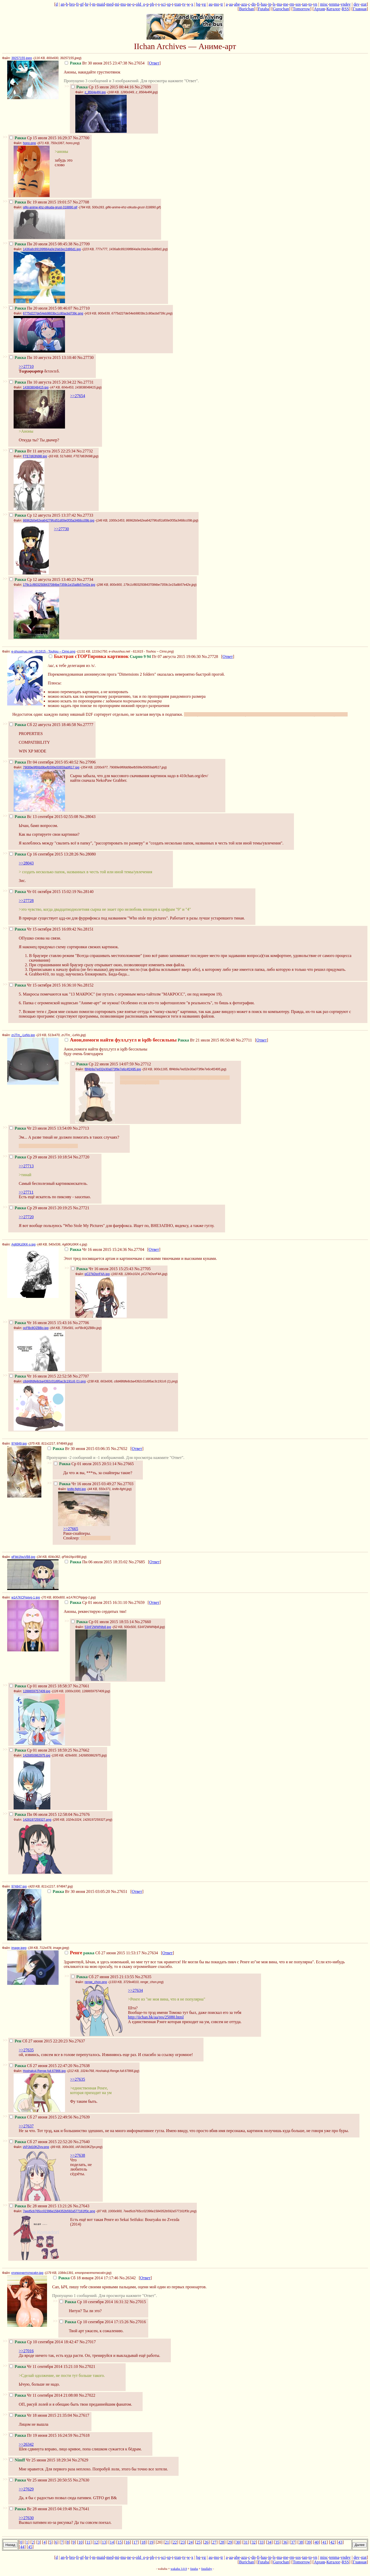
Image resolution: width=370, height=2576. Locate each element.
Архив (319, 9)
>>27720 (26, 1217)
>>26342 (26, 2444)
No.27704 (136, 1249)
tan (304, 4)
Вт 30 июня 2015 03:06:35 (79, 1448)
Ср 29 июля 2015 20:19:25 (41, 1208)
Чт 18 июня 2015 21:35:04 (41, 2415)
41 (324, 2542)
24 (191, 2542)
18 (143, 2542)
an (62, 4)
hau (264, 4)
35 (277, 2542)
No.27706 (81, 1322)
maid (101, 4)
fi (258, 4)
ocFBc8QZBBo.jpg (35, 1328)
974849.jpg (18, 1443)
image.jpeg (18, 1948)
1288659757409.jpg (36, 1691)
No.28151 (85, 929)
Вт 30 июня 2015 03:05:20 (79, 1891)
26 (206, 2542)
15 (120, 2542)
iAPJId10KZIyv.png (36, 2147)
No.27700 (81, 138)
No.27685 (136, 1562)
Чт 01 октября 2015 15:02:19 (43, 891)
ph (152, 4)
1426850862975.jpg (36, 1755)
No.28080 (87, 854)
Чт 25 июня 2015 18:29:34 (40, 2460)
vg (204, 4)
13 (104, 2542)
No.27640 (81, 2142)
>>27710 (26, 366)
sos (298, 4)
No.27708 (81, 202)
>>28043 (26, 863)
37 (293, 2542)
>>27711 (26, 1192)
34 (269, 2542)
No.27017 (87, 2342)
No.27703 (125, 1484)
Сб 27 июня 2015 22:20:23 (39, 2041)
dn (254, 4)
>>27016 (26, 2351)
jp (269, 4)
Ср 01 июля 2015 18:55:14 (102, 1622)
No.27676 (81, 1814)
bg (198, 4)
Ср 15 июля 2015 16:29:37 (41, 138)
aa (231, 4)
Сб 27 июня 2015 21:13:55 (102, 1977)
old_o (140, 4)
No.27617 (81, 2415)
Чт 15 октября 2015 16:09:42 (43, 929)
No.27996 (87, 762)
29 (230, 2542)
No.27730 (85, 357)
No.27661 (81, 1686)
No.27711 (244, 1040)
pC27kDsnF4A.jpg (97, 1274)
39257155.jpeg (21, 58)
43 (340, 2542)
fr (77, 4)
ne (129, 4)
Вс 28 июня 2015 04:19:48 (41, 2509)
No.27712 (143, 1064)
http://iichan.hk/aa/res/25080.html (156, 2017)
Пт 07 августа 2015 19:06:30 (125, 656)
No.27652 (119, 1448)
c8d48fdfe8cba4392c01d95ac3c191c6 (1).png (54, 1381)
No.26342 (127, 2278)
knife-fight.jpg (76, 1489)
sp (169, 4)
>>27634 (135, 1990)
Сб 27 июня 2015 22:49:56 (41, 2117)
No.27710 (81, 308)
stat (363, 4)
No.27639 (81, 2117)
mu (123, 4)
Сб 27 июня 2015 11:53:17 (103, 1953)
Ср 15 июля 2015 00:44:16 (102, 87)
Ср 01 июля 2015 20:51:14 (85, 1464)
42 (332, 2542)
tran (177, 4)
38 (301, 2542)
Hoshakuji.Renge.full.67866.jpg (44, 2071)
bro (72, 4)
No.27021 (87, 2366)
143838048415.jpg (35, 387)
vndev (346, 4)
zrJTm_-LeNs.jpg (23, 1035)
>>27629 (26, 2489)
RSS (345, 9)
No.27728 (210, 656)
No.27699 (143, 87)
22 (175, 2542)
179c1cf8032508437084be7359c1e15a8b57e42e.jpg (59, 585)
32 (254, 2542)
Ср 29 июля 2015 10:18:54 (41, 1157)
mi (117, 4)
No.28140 (85, 891)
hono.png (29, 143)
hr (86, 4)
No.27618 (81, 2435)
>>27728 (26, 900)
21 (167, 2542)
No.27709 (81, 244)
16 (127, 2542)
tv (184, 4)
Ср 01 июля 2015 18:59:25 (41, 1750)
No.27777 (85, 724)
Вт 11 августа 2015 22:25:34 (43, 451)
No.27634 (150, 1953)
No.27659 (136, 1602)
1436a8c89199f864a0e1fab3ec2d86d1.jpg (52, 249)
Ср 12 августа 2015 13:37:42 (43, 515)
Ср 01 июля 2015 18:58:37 (41, 1686)
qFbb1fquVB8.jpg (23, 1557)
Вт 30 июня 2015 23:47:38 (96, 63)
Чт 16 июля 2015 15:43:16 (41, 1322)
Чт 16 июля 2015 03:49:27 (85, 1484)
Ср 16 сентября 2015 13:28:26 (44, 854)
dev (356, 4)
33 (262, 2542)
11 (88, 2542)
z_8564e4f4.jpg (95, 92)
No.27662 (81, 1750)
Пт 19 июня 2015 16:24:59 (41, 2435)
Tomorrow (301, 9)
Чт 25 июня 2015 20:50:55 (41, 2480)
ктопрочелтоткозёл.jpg (27, 2273)
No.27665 (125, 1464)
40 (316, 2542)
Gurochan (281, 9)
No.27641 (81, 2509)
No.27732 (85, 451)
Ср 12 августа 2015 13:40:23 (43, 579)
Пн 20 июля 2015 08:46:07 (41, 308)
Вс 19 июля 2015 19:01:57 (41, 202)
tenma (334, 4)
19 (151, 2542)
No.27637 (77, 2041)
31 (246, 2542)
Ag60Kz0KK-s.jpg (23, 1244)
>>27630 (26, 2518)
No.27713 (81, 1128)
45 (30, 2547)
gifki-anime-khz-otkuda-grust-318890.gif (50, 207)
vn (315, 4)
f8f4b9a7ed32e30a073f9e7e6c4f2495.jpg (113, 1069)
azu (244, 4)
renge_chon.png (96, 1982)
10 (80, 2542)
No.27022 (87, 2395)
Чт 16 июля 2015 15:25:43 (102, 1269)
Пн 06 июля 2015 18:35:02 (96, 1562)
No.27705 (142, 1269)
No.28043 (87, 816)
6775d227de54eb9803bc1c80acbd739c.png (53, 313)
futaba (194, 2569)
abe (237, 4)
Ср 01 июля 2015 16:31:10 (96, 1602)
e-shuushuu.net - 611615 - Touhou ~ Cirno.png (43, 651)
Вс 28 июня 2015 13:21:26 (41, 2206)
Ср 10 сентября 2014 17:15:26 (94, 2322)
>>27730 (61, 529)
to (310, 4)
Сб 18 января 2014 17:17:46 (85, 2278)
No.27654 (136, 63)
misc (324, 4)
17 (135, 2542)
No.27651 (119, 1891)
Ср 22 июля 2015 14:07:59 (102, 1064)
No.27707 (81, 1376)
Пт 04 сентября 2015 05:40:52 (44, 762)
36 (285, 2542)
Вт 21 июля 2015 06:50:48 (150, 1040)
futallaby (206, 2569)
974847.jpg (18, 1886)
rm (292, 4)
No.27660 (143, 1622)
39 (309, 2542)
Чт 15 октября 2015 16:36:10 (43, 985)
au (210, 4)
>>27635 (26, 2050)
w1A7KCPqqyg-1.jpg (25, 1597)
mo (216, 4)
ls (274, 4)
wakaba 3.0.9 (179, 2569)
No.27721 (81, 1208)
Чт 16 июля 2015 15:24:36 (96, 1249)
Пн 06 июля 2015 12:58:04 (41, 1814)
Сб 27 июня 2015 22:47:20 (41, 2065)
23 (183, 2542)
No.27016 (138, 2322)
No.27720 (81, 1157)
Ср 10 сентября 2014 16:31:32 (94, 2302)
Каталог (333, 9)
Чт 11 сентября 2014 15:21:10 (44, 2366)
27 (214, 2542)
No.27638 (81, 2065)
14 (112, 2542)
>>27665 (70, 1529)
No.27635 (143, 1977)
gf (82, 4)
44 (22, 2547)
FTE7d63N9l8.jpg (35, 456)
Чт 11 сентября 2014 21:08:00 (44, 2395)
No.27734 (85, 579)
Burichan (246, 9)
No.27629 (80, 2460)
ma (279, 4)
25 (198, 2542)
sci (163, 4)
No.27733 (85, 515)
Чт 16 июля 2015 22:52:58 (41, 1376)
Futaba (263, 9)
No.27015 (138, 2302)
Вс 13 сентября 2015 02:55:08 (44, 816)
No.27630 (81, 2480)
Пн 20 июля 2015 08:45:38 (41, 244)
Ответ (154, 63)
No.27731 (85, 382)
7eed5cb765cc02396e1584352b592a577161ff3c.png (59, 2211)
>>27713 (26, 1166)
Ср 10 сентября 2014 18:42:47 (44, 2342)
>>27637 (26, 2126)
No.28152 (85, 985)
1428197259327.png (37, 1819)
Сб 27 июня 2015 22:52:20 (41, 2142)
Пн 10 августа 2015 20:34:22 (43, 382)
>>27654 (77, 396)
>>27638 (77, 2155)
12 (96, 2542)
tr (221, 4)
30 (238, 2542)
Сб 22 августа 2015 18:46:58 (43, 724)
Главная (360, 9)
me (285, 4)
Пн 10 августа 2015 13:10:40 (43, 357)
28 (222, 2542)
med (110, 4)
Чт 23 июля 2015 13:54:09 (41, 1128)
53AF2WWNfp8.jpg (98, 1627)
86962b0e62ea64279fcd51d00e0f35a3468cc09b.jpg (58, 520)
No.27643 (81, 2206)
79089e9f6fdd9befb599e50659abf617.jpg (51, 767)
